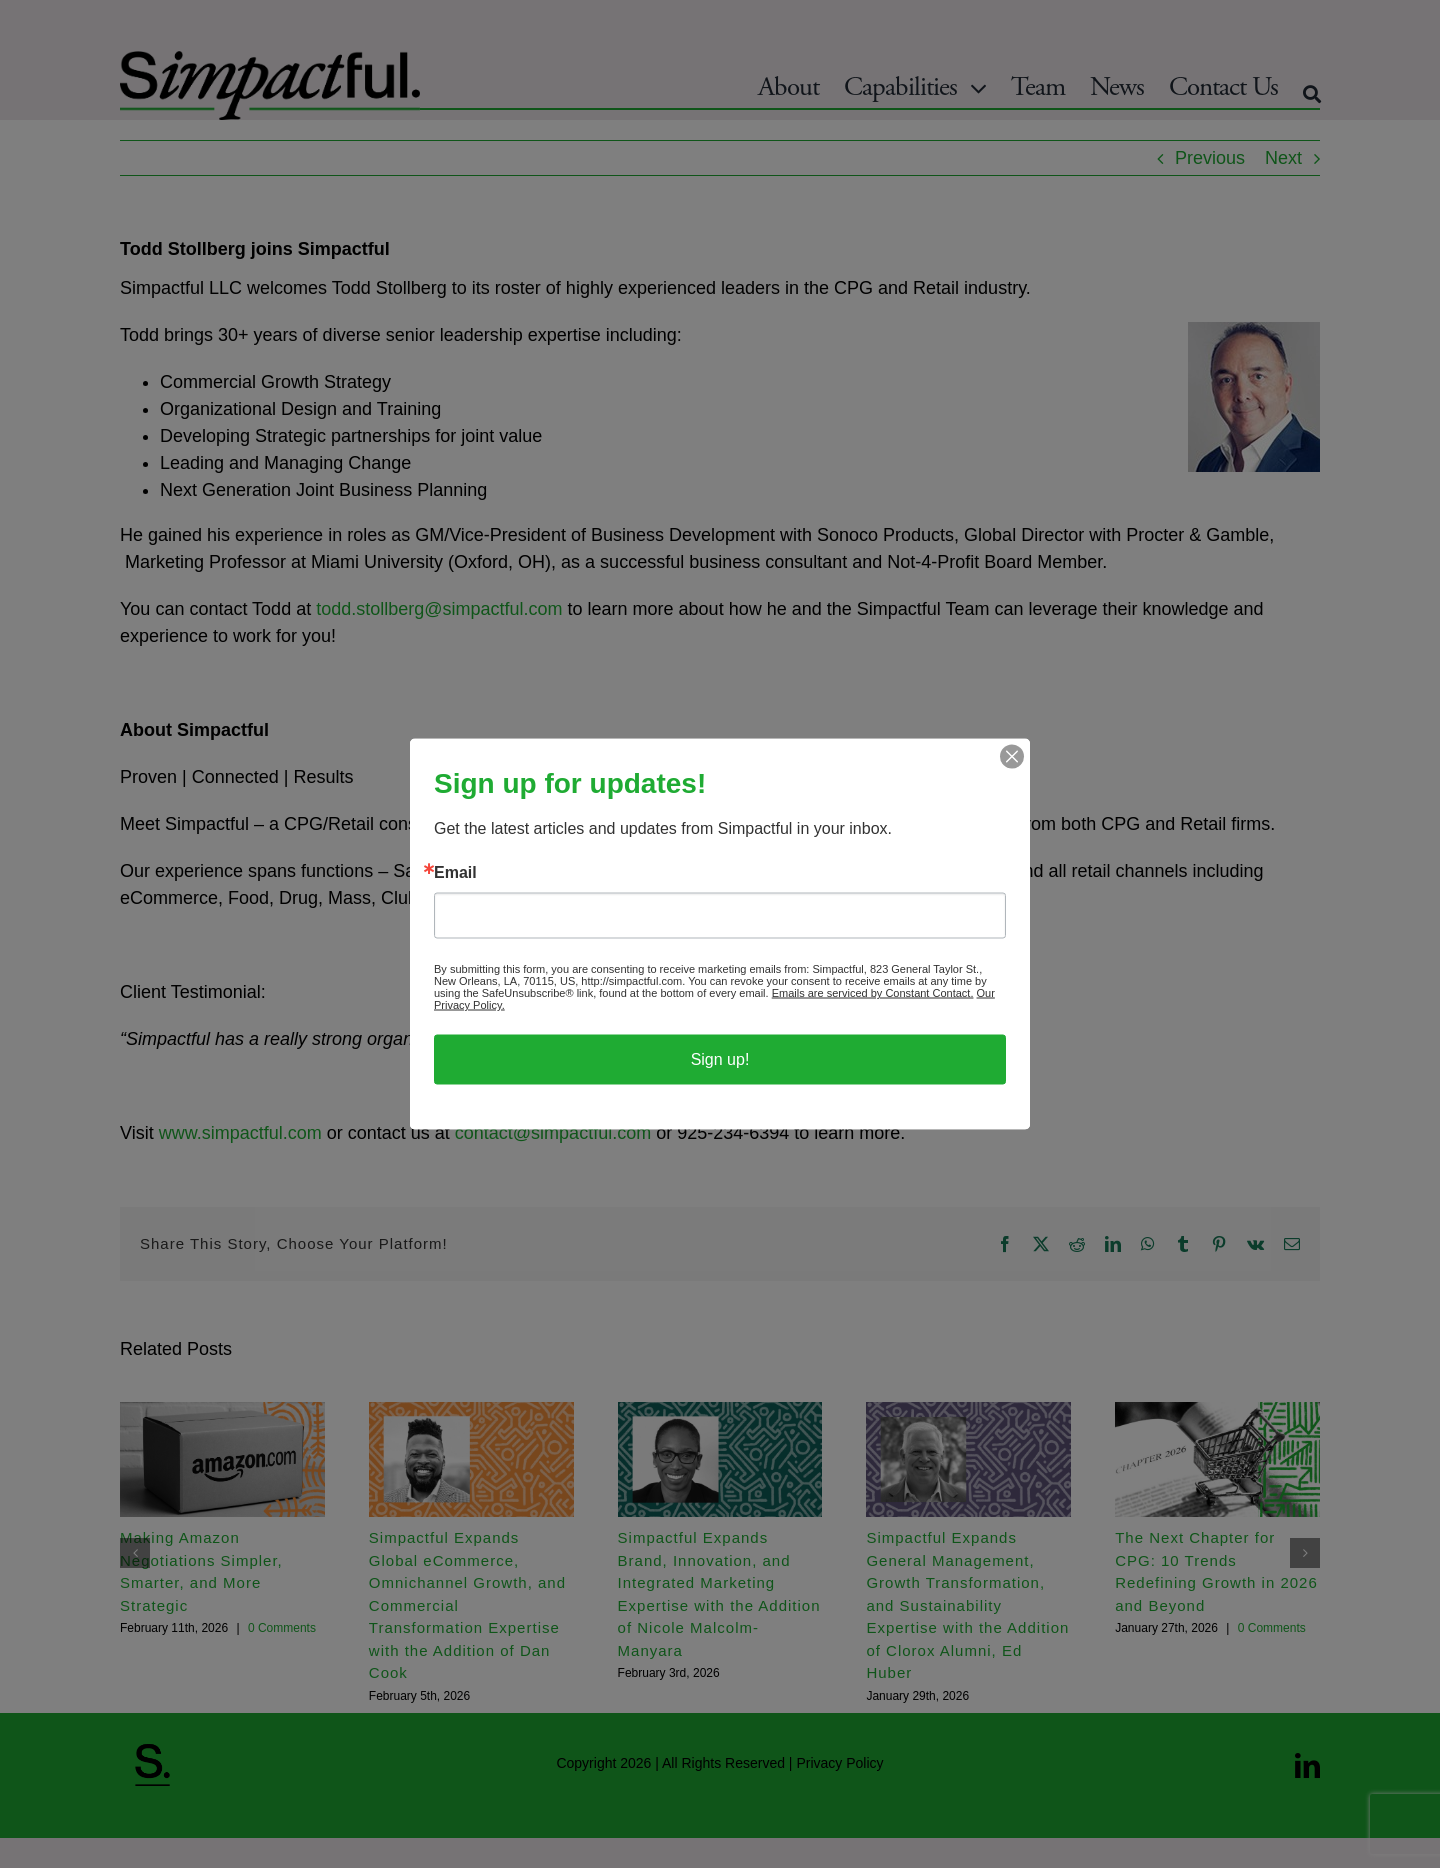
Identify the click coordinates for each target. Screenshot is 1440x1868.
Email (455, 873)
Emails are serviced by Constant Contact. (873, 993)
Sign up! (720, 1059)
